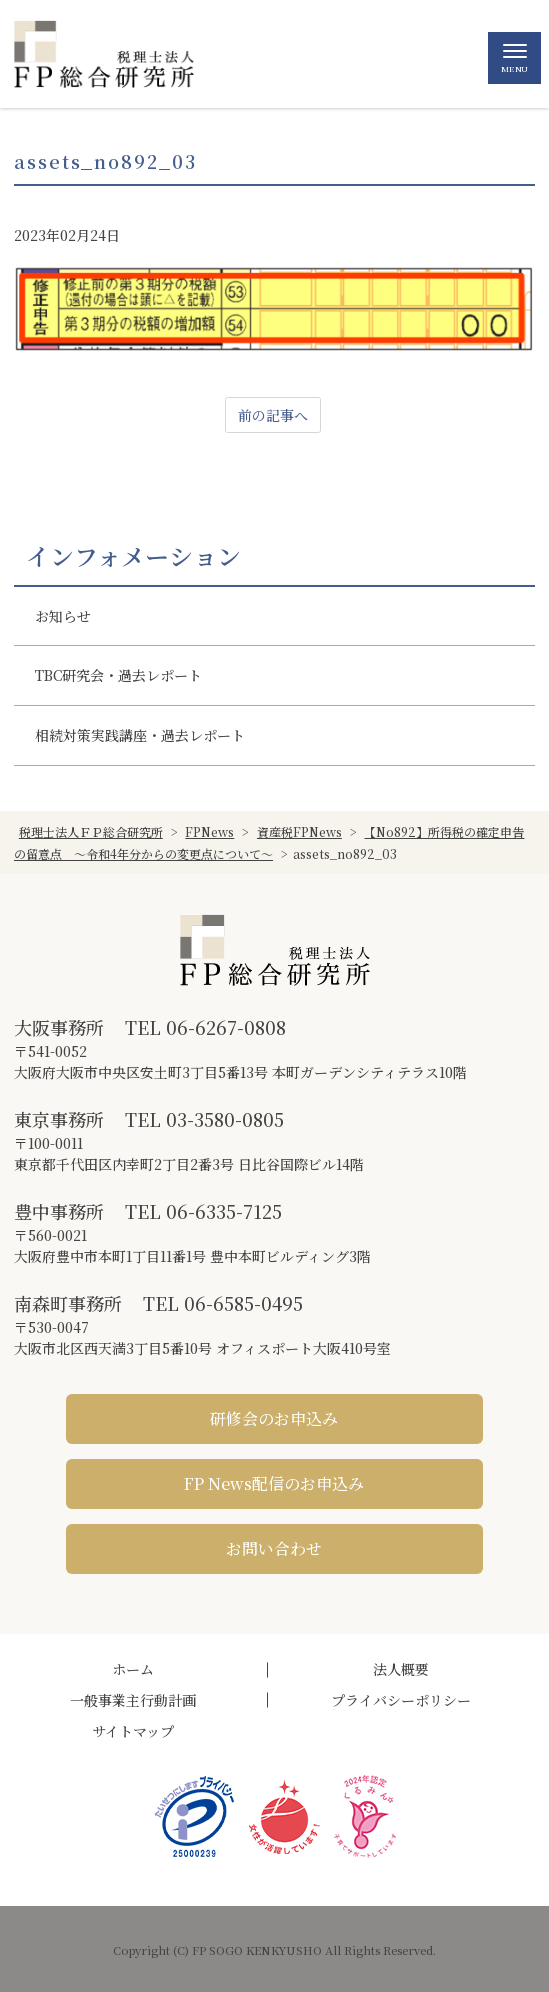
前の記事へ (273, 415)
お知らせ (63, 616)
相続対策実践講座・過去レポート (140, 735)
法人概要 (401, 1669)
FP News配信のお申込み (274, 1483)
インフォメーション (133, 556)
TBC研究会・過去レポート (118, 675)
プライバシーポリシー (401, 1700)
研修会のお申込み (274, 1418)
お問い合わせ (274, 1548)
